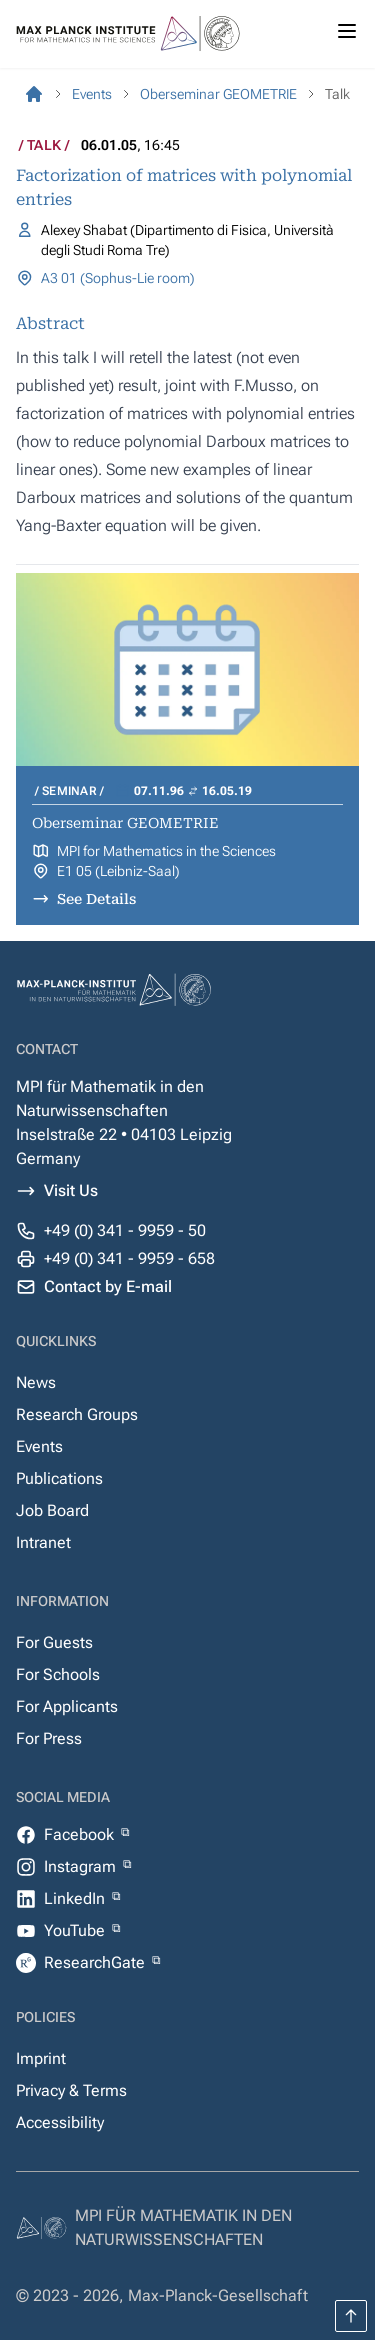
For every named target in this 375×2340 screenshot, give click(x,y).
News (36, 1382)
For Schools (58, 1674)
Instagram (82, 1866)
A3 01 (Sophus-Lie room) (118, 278)
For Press (49, 1738)
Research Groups (77, 1414)
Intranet (43, 1542)
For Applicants (67, 1706)
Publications (59, 1478)
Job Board (52, 1510)
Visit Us (71, 1190)
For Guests (54, 1642)
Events (39, 1446)
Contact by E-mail (108, 1286)
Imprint (41, 2058)
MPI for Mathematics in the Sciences (166, 851)
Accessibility (60, 2122)
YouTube (76, 1930)
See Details (96, 899)
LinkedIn (76, 1898)
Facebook (81, 1834)
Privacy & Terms (71, 2090)
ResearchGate (96, 1962)
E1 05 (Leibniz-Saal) (118, 871)
